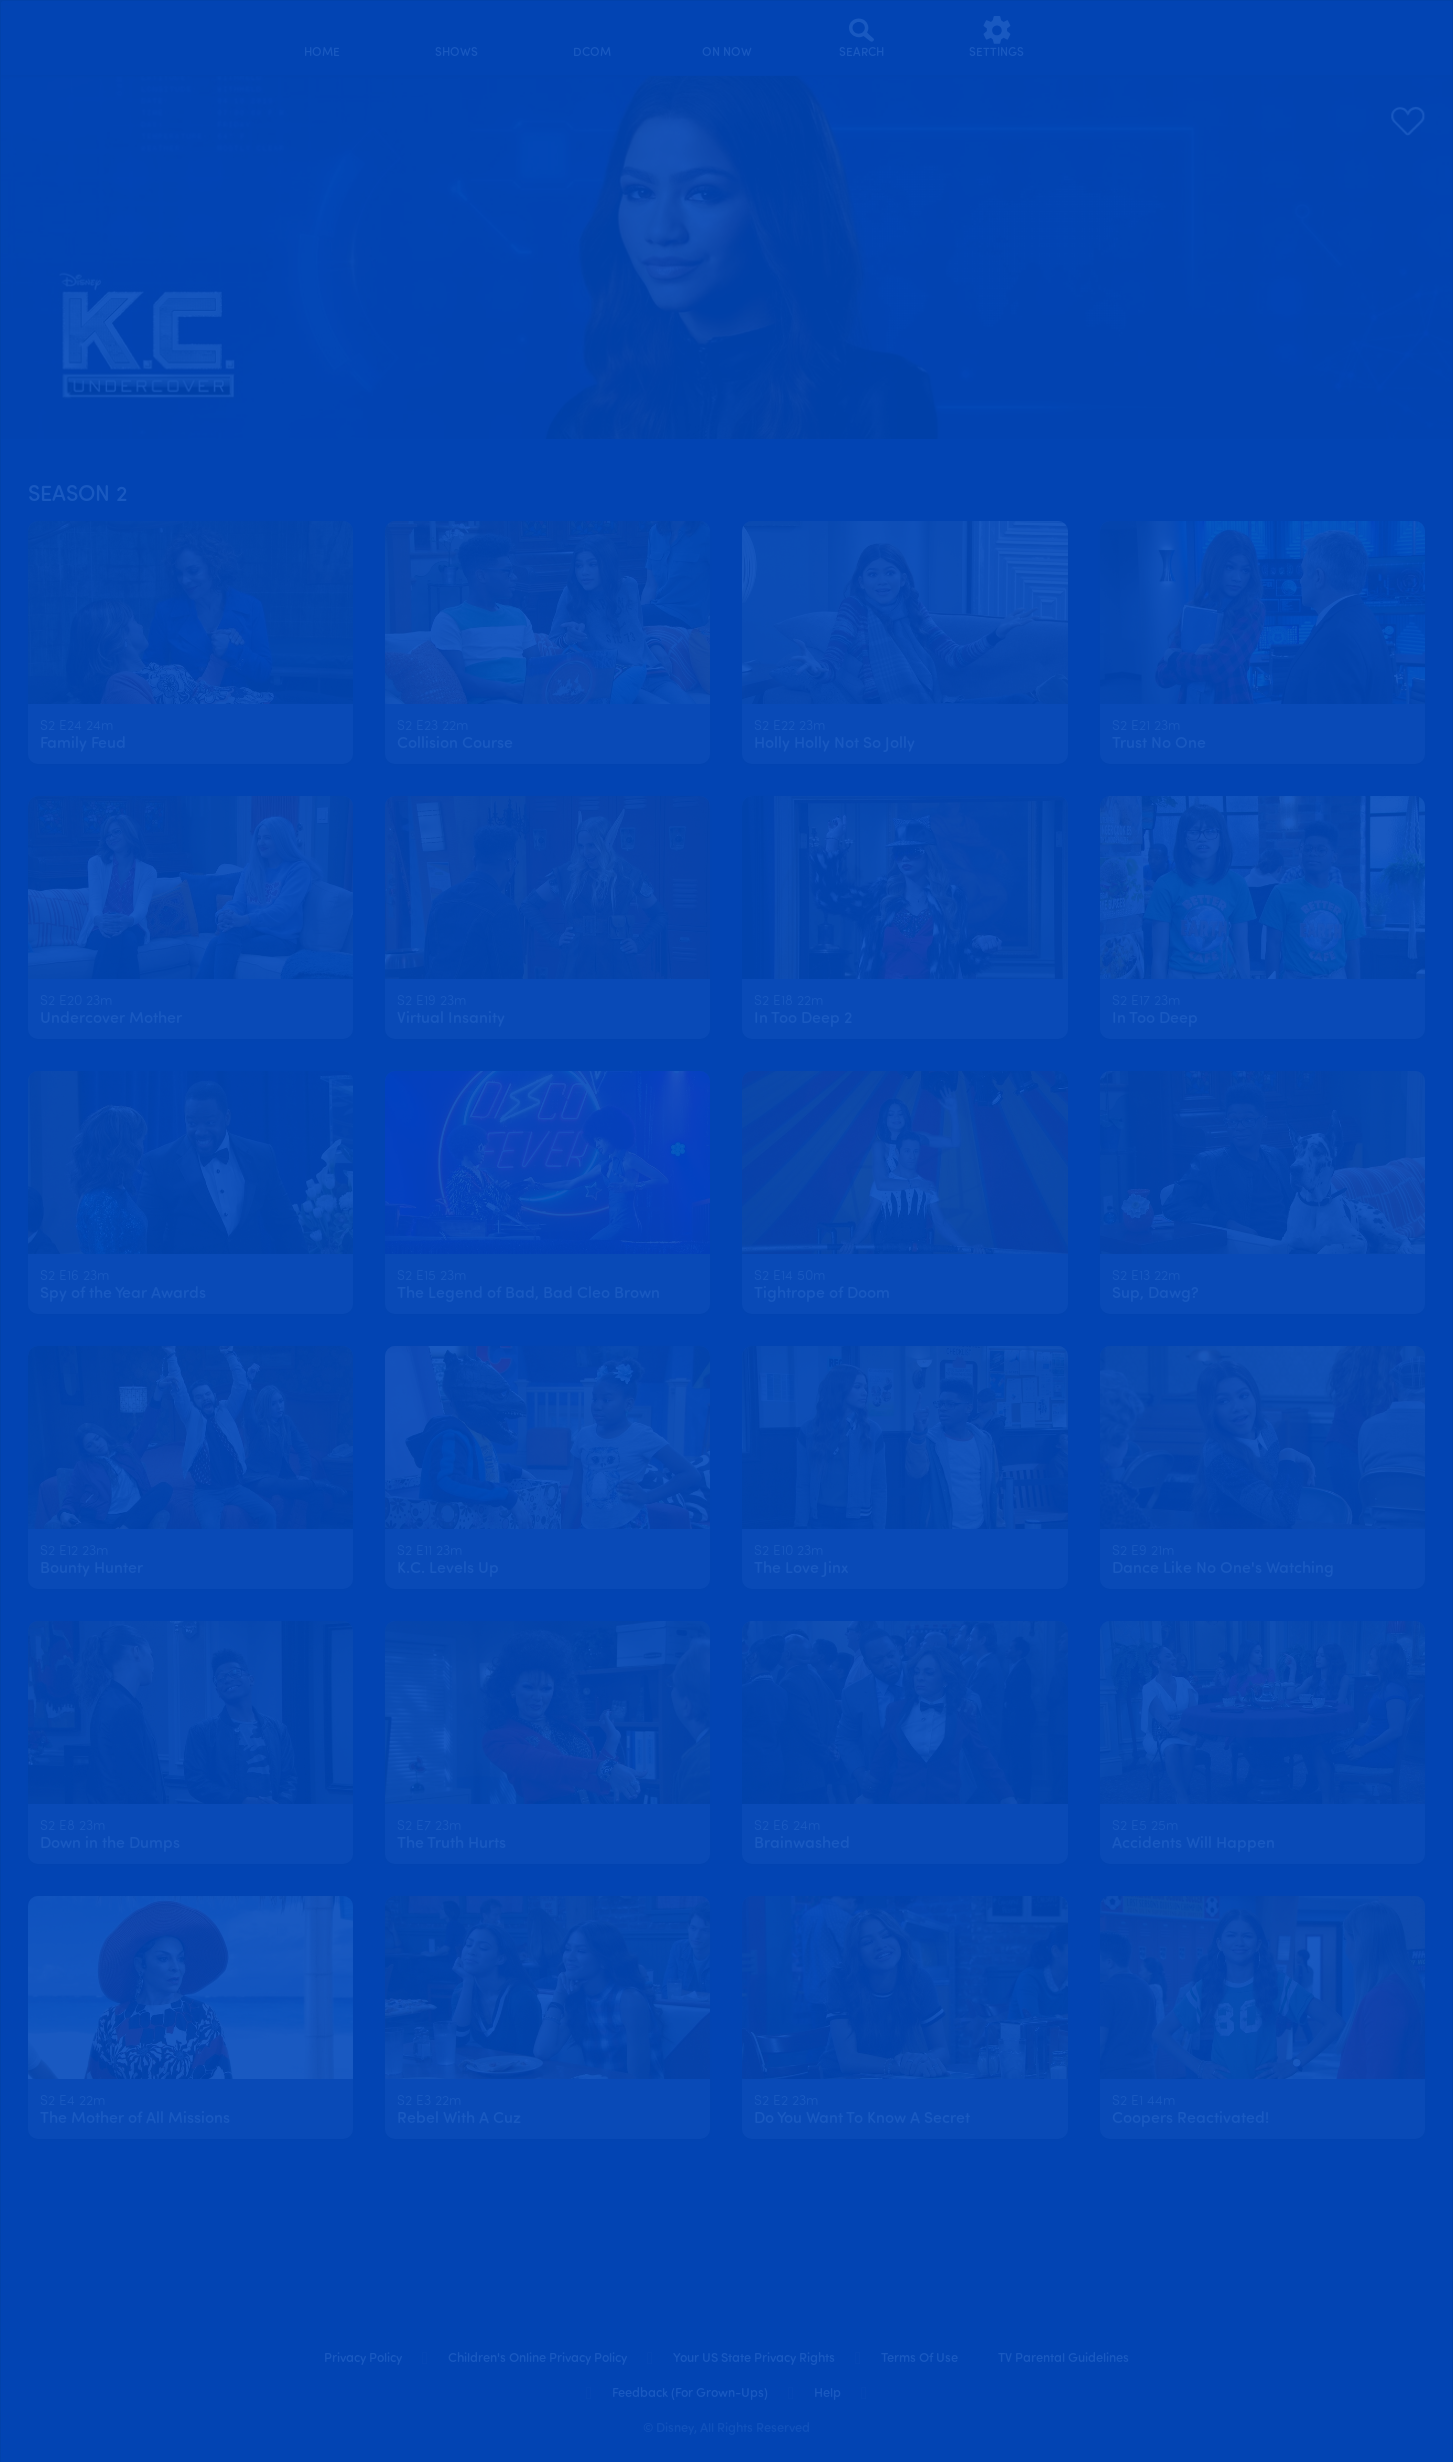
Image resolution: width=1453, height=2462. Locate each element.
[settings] (996, 37)
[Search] (861, 37)
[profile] (1131, 37)
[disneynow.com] (51, 34)
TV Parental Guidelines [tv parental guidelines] (1063, 2358)
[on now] (726, 37)
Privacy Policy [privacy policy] (363, 2358)
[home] (321, 37)
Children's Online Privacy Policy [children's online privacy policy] (537, 2358)
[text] (76, 727)
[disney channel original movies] (591, 37)
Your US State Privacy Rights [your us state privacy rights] (754, 2358)
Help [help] (827, 2393)
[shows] (456, 37)
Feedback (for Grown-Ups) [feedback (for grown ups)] (690, 2393)
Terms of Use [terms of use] (919, 2358)
